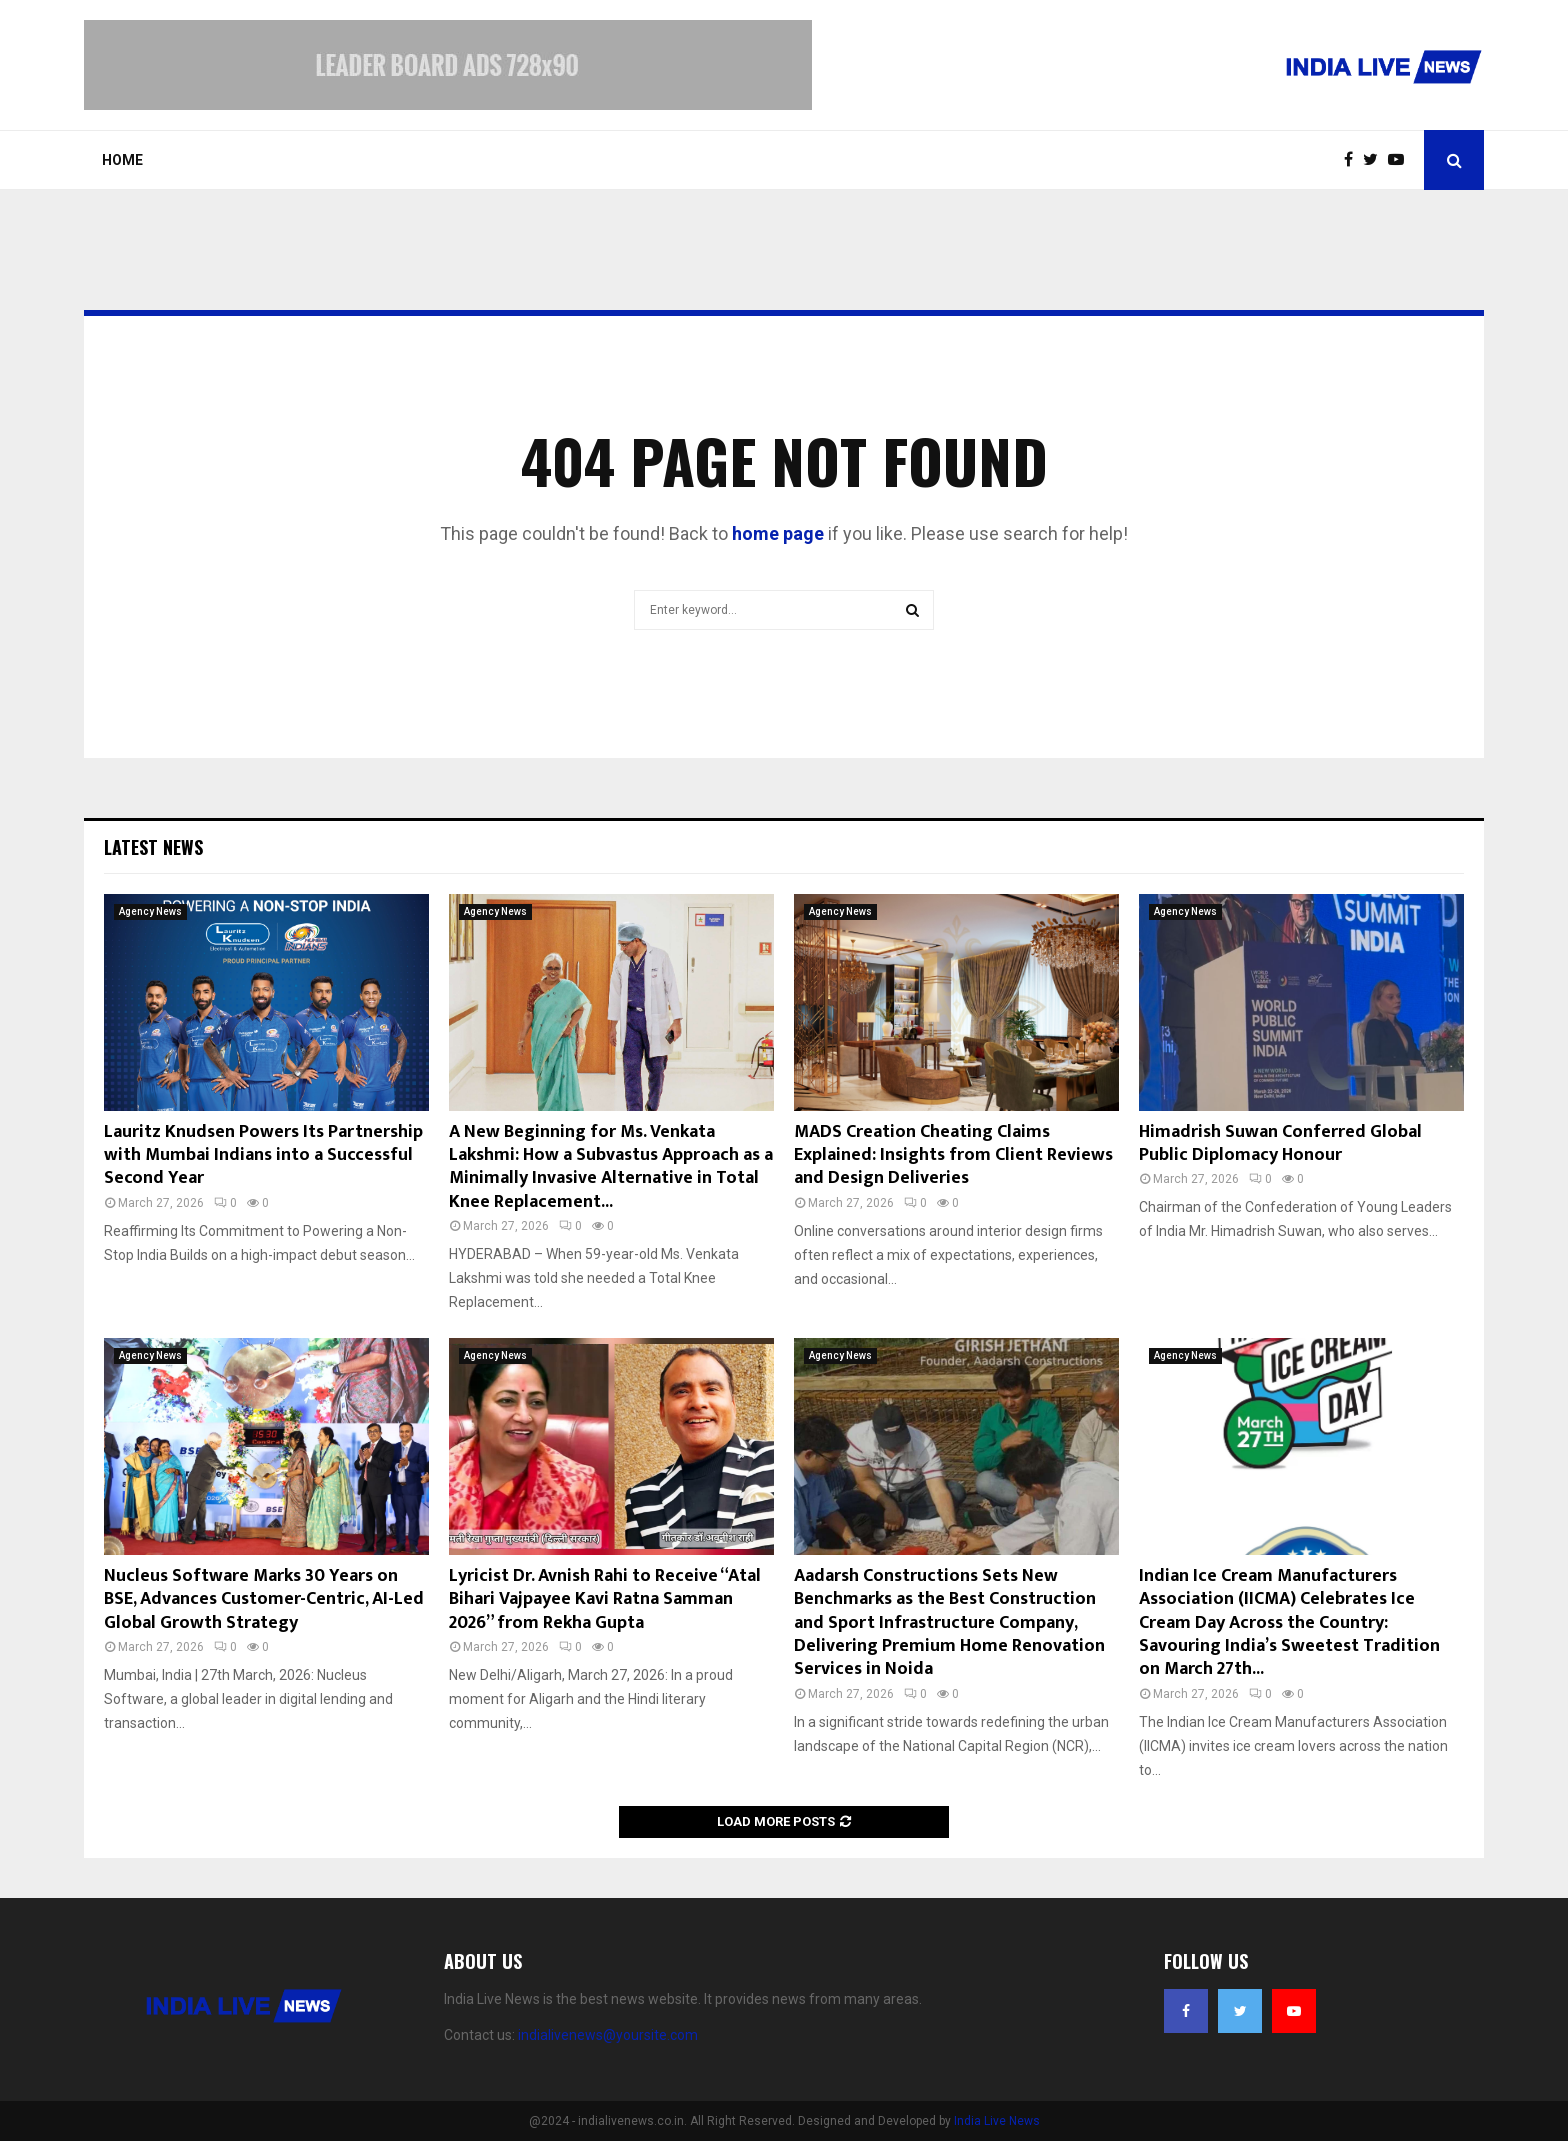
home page (778, 533)
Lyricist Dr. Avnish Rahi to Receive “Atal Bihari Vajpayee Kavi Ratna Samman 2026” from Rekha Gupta (605, 1599)
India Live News (997, 2121)
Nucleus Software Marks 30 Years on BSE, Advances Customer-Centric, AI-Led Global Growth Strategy (264, 1599)
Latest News (153, 847)
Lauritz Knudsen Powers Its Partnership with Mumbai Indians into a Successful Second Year (263, 1155)
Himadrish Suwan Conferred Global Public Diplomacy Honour (1280, 1143)
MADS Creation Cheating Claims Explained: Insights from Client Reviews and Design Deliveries (953, 1155)
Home (122, 160)
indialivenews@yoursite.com (608, 2035)
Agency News (150, 911)
